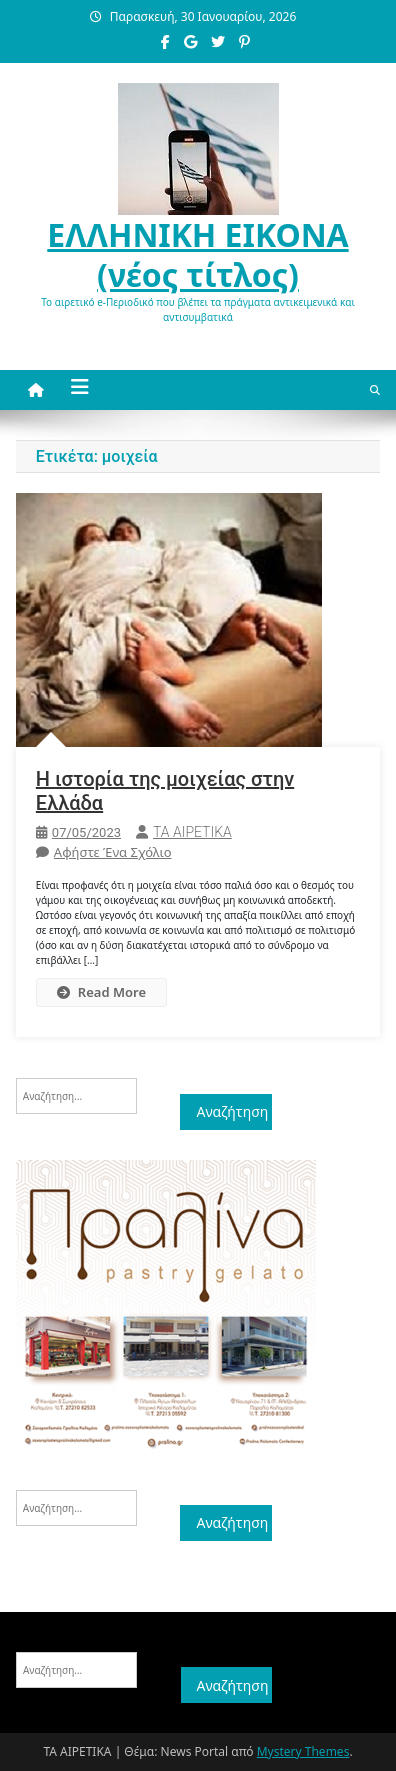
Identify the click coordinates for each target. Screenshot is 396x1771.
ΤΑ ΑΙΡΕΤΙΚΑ (192, 832)
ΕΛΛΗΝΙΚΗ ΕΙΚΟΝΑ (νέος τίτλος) (197, 254)
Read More (101, 992)
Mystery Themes (303, 1751)
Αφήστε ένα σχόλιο (113, 852)
